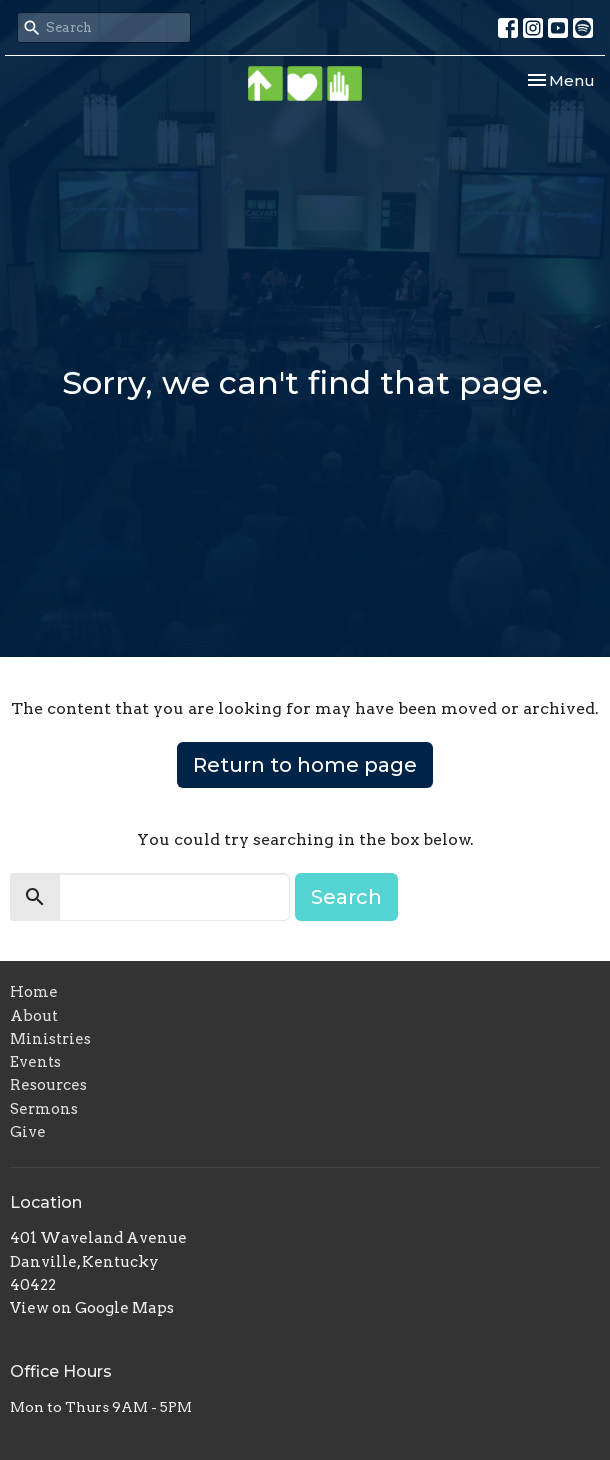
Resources (48, 1085)
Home (34, 992)
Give (28, 1132)
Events (35, 1062)
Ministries (50, 1039)
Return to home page (305, 765)
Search (346, 897)
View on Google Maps (92, 1308)
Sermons (44, 1109)
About (34, 1016)
